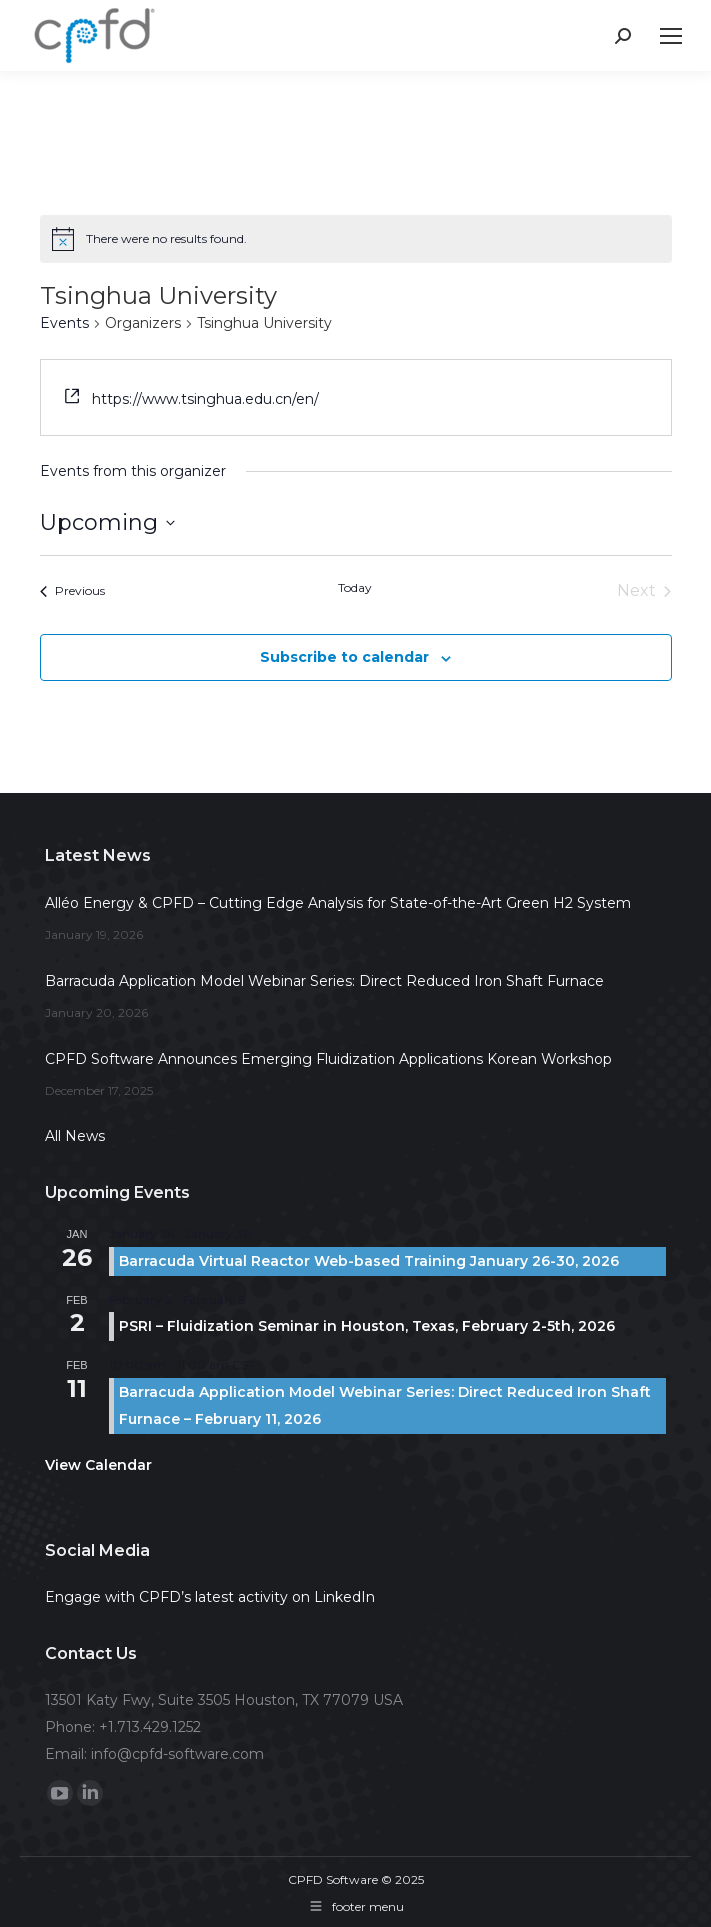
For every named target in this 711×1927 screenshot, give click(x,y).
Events (64, 323)
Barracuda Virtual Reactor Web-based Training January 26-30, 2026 (369, 1261)
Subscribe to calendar (344, 657)
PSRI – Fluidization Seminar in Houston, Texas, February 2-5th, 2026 (367, 1326)
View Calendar (98, 1465)
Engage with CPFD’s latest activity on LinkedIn (210, 1597)
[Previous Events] (72, 591)
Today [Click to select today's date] (355, 587)
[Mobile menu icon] (671, 36)
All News (75, 1136)
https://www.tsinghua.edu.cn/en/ (205, 399)
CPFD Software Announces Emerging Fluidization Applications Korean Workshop (328, 1059)
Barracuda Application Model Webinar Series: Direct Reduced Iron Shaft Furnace (324, 981)
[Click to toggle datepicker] (107, 522)
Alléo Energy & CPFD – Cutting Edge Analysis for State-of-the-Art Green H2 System (338, 903)
